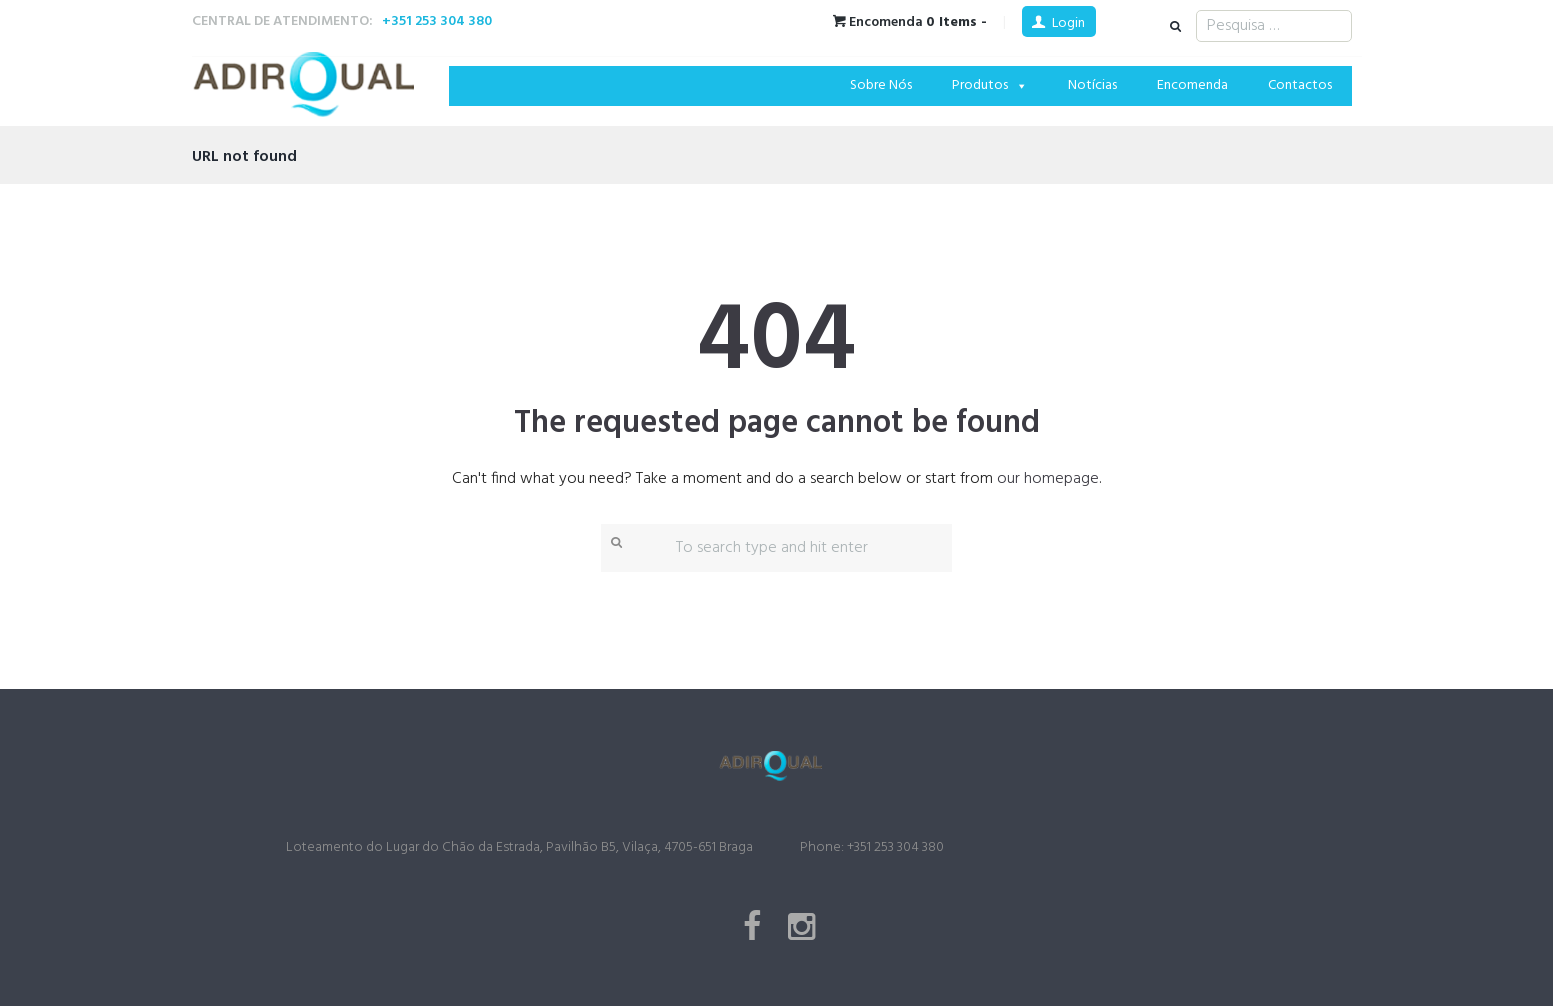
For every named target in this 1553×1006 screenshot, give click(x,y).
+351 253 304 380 (437, 21)
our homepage (1048, 479)
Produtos (990, 85)
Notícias (1092, 85)
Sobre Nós (881, 85)
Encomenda (1192, 85)
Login (1068, 23)
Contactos (1300, 85)
